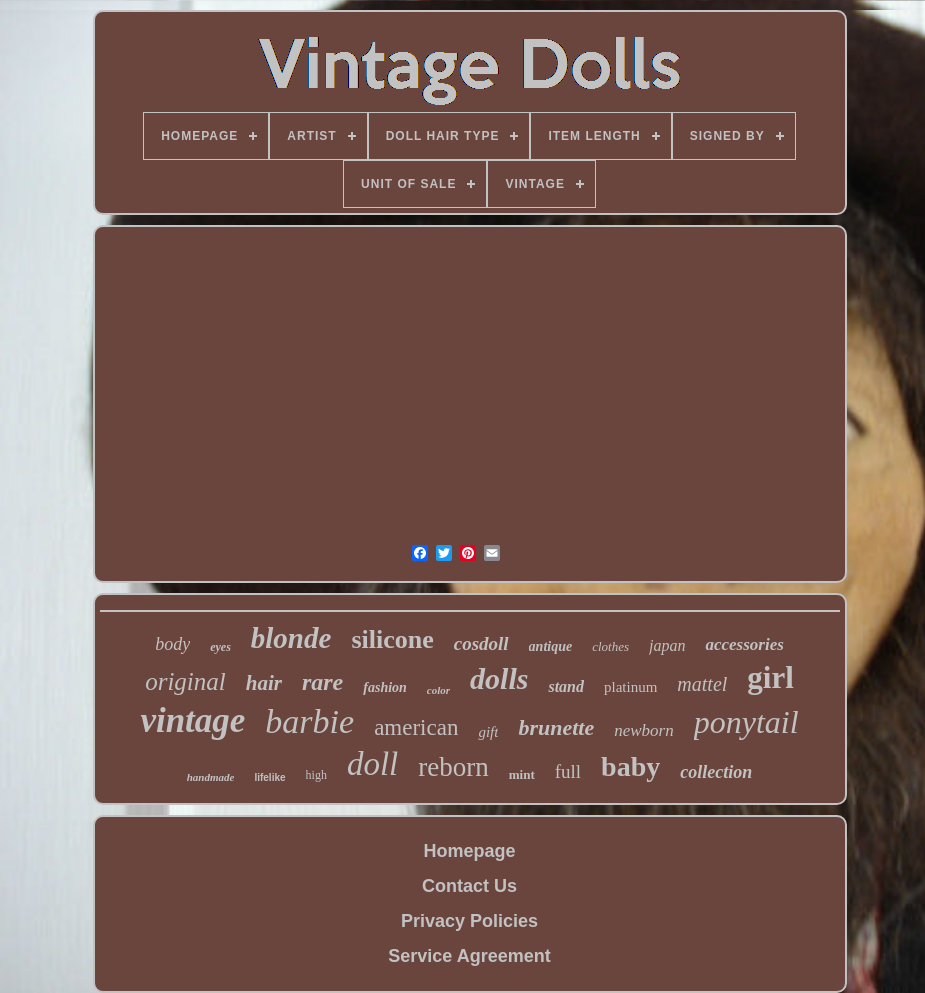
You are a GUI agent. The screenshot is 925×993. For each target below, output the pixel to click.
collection (716, 772)
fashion (385, 687)
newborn (644, 730)
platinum (630, 687)
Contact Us (469, 886)
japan (667, 645)
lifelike (269, 777)
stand (566, 686)
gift (488, 732)
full (568, 771)
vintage (192, 720)
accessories (744, 644)
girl (770, 677)
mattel (702, 684)
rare (322, 682)
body (172, 644)
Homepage (469, 851)
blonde (291, 638)
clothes (610, 646)
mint (522, 774)
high (316, 775)
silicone (392, 639)
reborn (453, 767)
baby (630, 766)
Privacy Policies (469, 921)
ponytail (746, 722)
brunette (556, 727)
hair (264, 683)
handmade (211, 777)
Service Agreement (469, 956)
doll (372, 764)
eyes (220, 647)
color (438, 690)
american (416, 727)
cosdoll (481, 643)
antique (551, 646)
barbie (309, 721)
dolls (499, 678)
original (185, 681)
